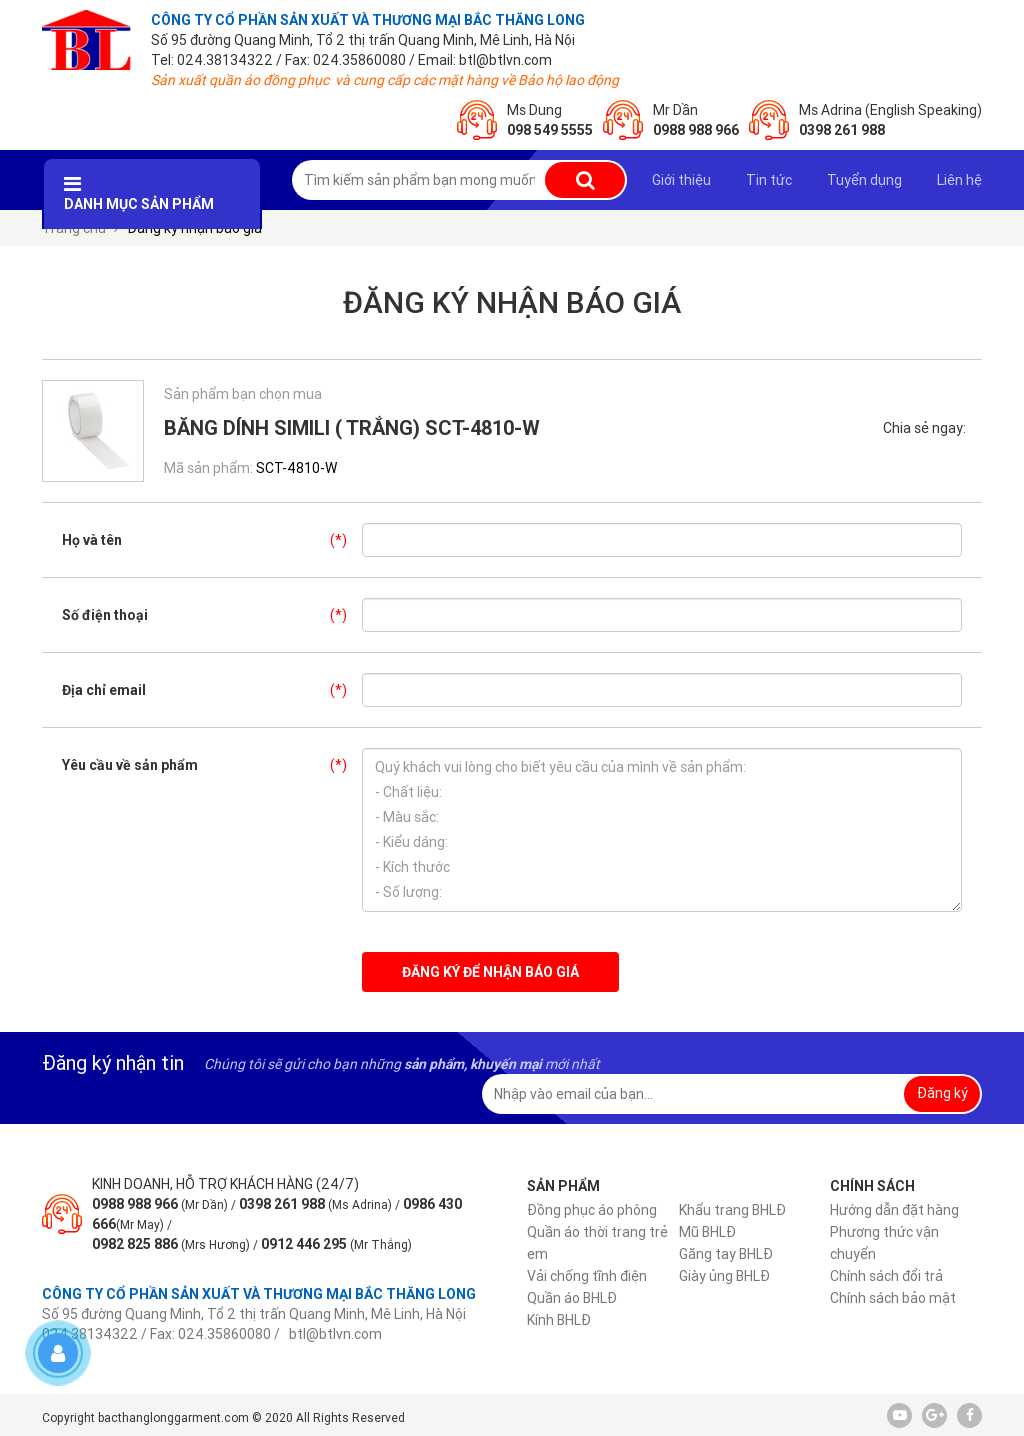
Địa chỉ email (212, 690)
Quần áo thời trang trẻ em (597, 1243)
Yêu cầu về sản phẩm (212, 765)
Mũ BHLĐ (707, 1232)
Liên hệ (959, 180)
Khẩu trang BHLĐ (732, 1210)
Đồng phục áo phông (592, 1210)
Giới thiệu (681, 180)
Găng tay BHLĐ (726, 1254)
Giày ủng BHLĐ (724, 1276)
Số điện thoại (212, 615)
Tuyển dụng (864, 180)
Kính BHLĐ (559, 1320)
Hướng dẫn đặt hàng (894, 1210)
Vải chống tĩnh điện (587, 1276)
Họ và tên (212, 540)
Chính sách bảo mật (893, 1298)
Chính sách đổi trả (886, 1276)
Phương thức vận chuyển (884, 1243)
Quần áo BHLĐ (572, 1298)
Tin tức (769, 180)
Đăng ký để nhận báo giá (490, 972)
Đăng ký (942, 1093)
